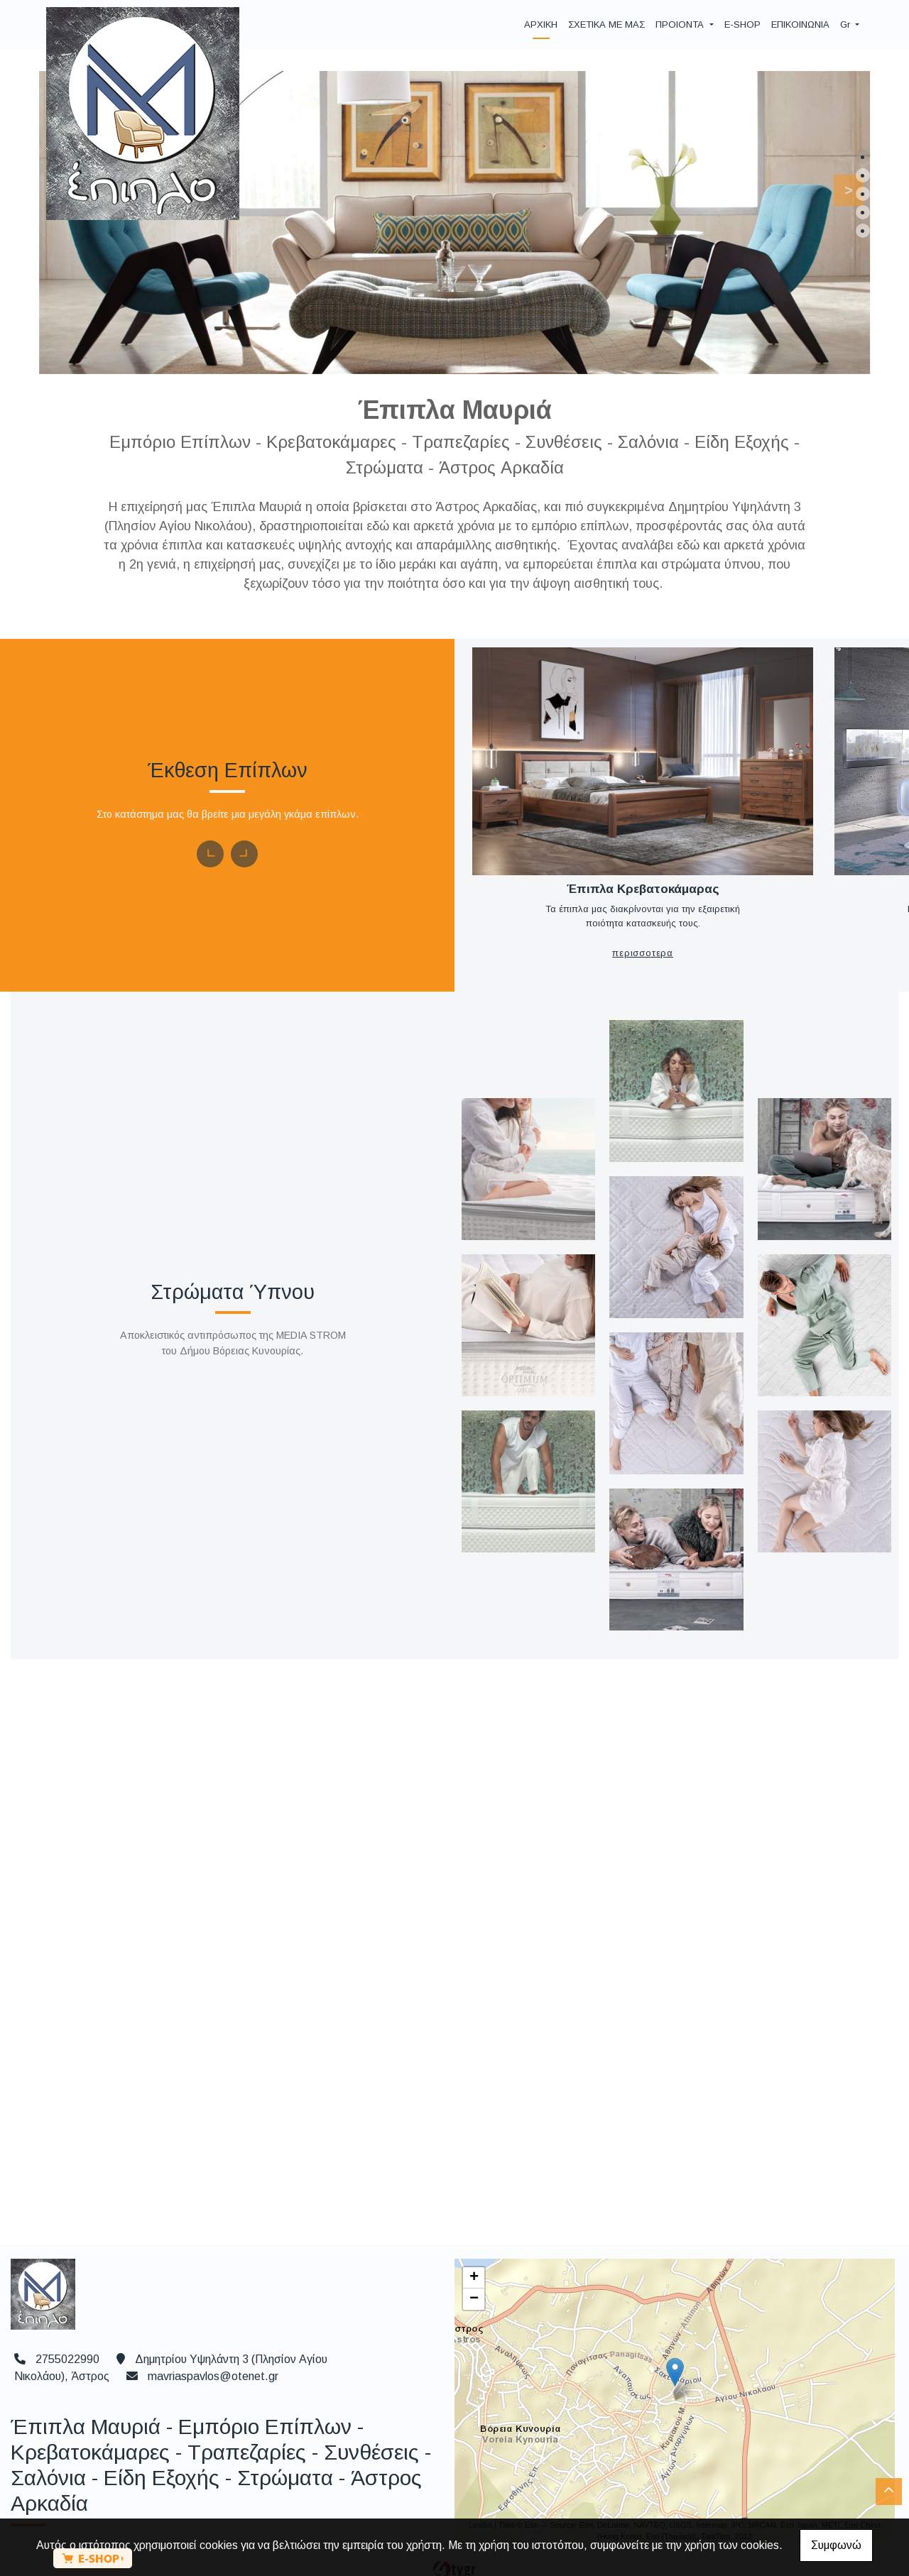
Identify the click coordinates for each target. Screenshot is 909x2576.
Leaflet (480, 2500)
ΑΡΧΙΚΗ (540, 24)
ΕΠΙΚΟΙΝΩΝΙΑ (800, 24)
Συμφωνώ (836, 2545)
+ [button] (474, 2253)
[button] (841, 187)
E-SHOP (742, 24)
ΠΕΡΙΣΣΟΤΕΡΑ (627, 929)
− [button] (474, 2275)
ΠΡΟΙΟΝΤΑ (681, 24)
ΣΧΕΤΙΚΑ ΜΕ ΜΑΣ (606, 24)
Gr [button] (846, 24)
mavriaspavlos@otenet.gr (213, 2352)
